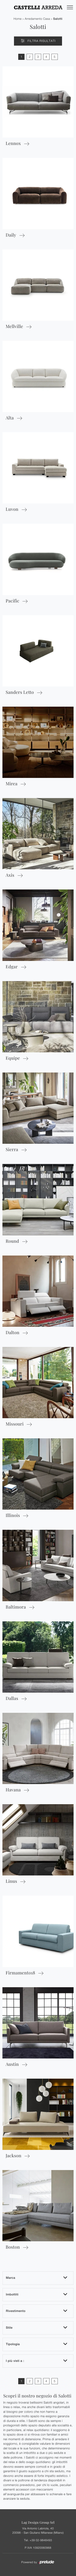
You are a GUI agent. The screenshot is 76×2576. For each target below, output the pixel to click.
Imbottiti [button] (12, 2294)
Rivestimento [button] (16, 2311)
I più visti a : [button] (15, 2361)
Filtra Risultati (38, 40)
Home (18, 19)
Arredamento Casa (37, 19)
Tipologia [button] (13, 2344)
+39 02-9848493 (41, 2540)
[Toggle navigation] (70, 7)
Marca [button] (10, 2278)
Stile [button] (9, 2327)
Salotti (57, 19)
